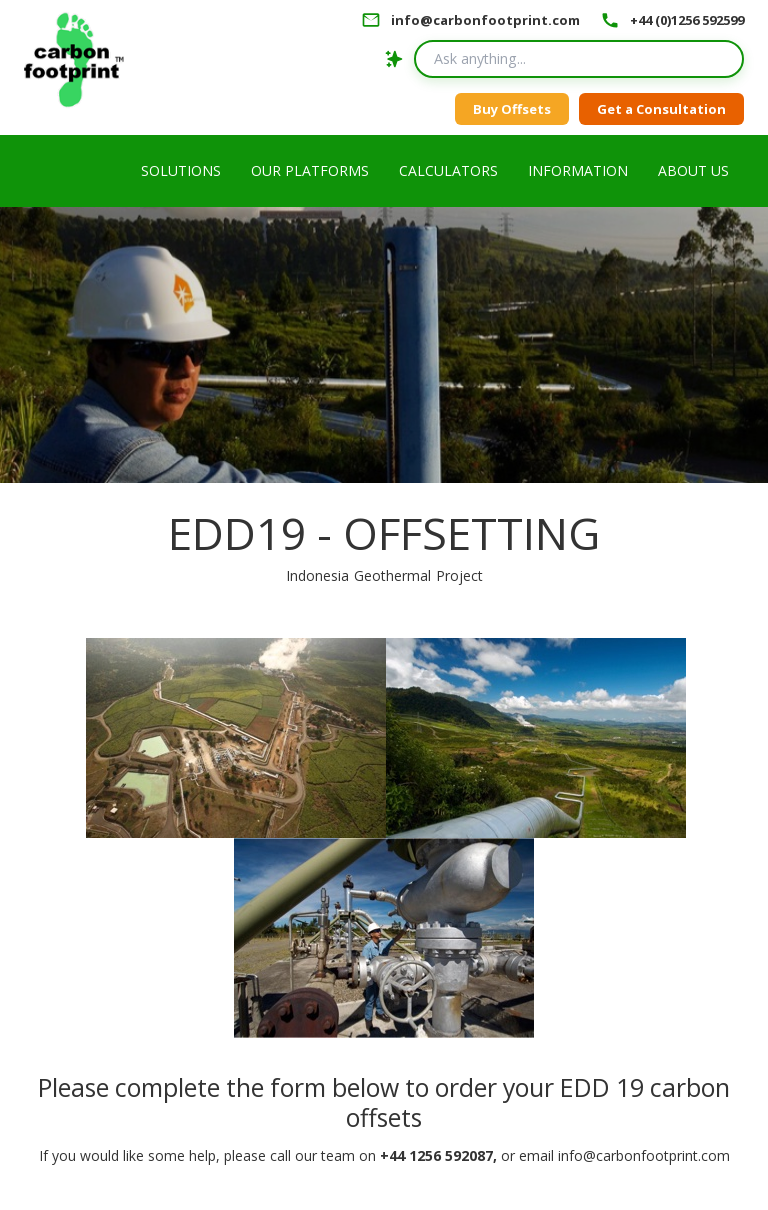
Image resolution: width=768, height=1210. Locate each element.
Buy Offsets (512, 109)
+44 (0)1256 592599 (687, 20)
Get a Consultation (661, 109)
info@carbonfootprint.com (485, 20)
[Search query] (579, 59)
